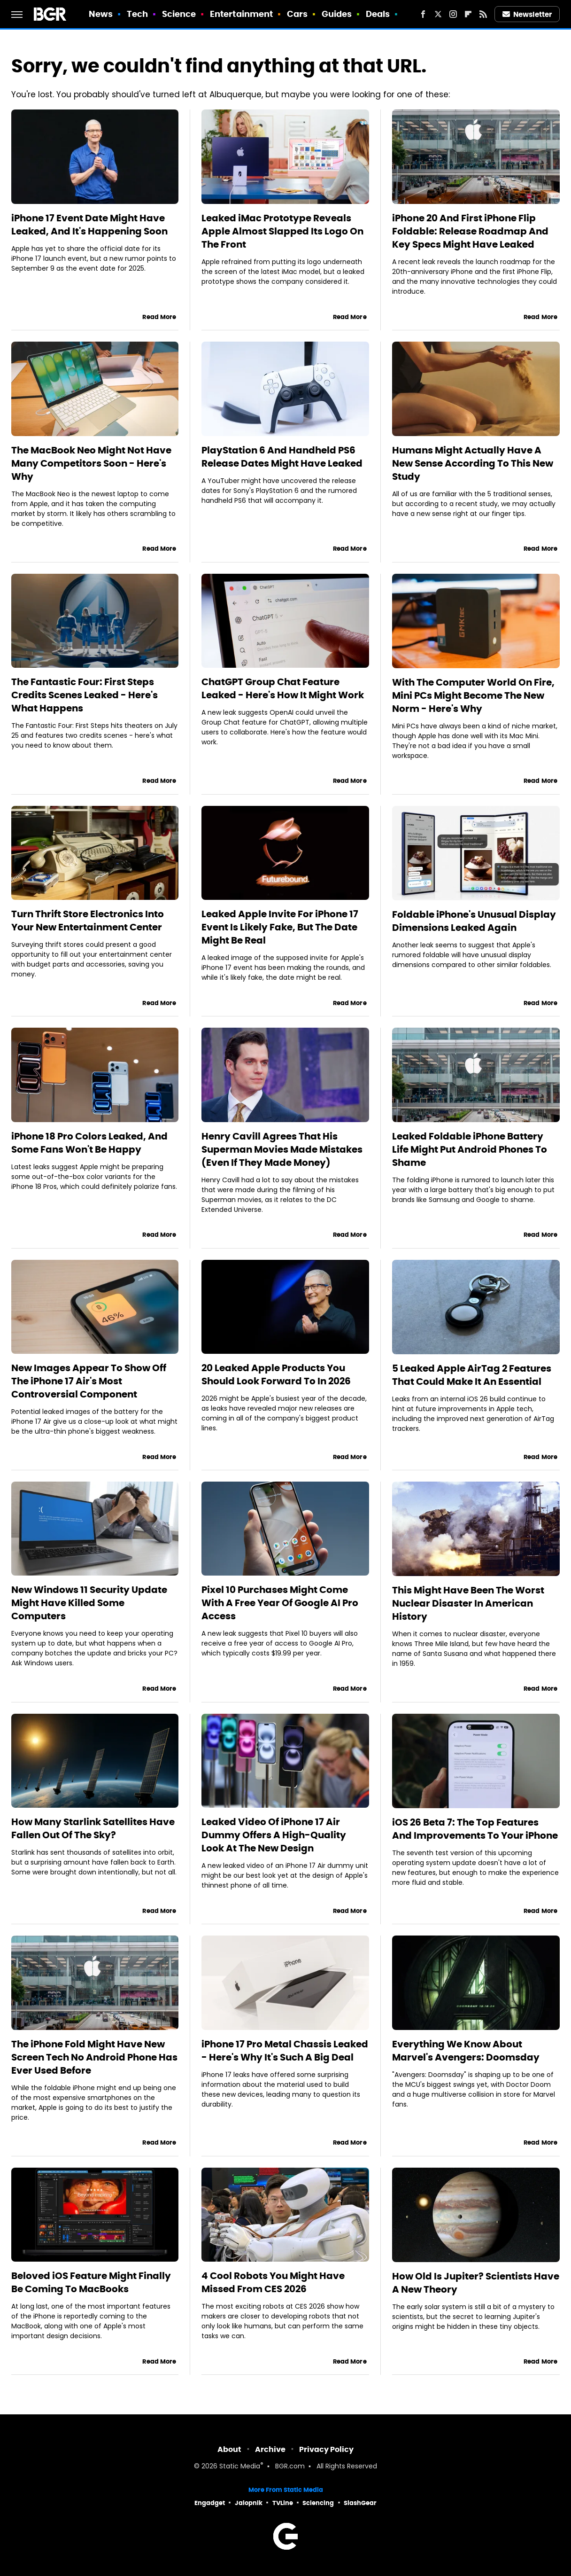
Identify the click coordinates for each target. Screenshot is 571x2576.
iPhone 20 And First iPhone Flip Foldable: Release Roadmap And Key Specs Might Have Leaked (470, 231)
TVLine (282, 2503)
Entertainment (241, 13)
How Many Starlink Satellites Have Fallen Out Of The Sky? (93, 1828)
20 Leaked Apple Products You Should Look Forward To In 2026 (276, 1374)
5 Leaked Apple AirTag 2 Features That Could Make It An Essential (471, 1375)
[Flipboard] (468, 14)
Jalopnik (248, 2503)
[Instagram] (453, 14)
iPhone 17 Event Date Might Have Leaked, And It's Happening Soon (89, 224)
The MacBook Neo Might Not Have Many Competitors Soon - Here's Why (91, 463)
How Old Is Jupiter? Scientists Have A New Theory (475, 2282)
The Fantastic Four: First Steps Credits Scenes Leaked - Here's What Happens (84, 695)
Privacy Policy (326, 2449)
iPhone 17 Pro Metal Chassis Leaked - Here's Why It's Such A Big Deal (284, 2050)
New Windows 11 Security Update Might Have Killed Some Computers (89, 1603)
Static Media (239, 2466)
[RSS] (483, 14)
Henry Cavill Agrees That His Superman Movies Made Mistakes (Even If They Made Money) (282, 1149)
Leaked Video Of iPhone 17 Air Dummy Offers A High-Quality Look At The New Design (273, 1835)
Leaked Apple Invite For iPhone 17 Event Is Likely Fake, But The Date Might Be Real (279, 927)
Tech (137, 13)
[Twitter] (438, 14)
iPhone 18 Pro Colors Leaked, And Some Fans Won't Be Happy (89, 1142)
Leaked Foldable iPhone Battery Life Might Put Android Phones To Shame (469, 1149)
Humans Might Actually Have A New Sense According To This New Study (472, 463)
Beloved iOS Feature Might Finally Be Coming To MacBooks (91, 2282)
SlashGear (360, 2503)
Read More (159, 317)
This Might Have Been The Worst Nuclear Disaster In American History (468, 1603)
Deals (378, 13)
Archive (270, 2449)
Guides (337, 13)
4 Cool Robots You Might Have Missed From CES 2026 (273, 2282)
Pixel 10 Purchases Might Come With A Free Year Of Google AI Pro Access (279, 1603)
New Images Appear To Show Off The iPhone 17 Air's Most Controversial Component (88, 1381)
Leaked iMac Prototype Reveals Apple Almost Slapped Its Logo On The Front (282, 231)
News (101, 13)
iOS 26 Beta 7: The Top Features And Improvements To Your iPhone (475, 1829)
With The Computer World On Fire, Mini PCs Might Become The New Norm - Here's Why (473, 695)
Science (179, 13)
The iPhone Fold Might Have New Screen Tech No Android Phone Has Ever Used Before (94, 2057)
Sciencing (318, 2503)
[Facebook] (423, 14)
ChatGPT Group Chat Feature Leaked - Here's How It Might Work (282, 688)
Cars (297, 13)
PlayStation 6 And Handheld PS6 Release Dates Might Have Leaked (282, 456)
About (229, 2449)
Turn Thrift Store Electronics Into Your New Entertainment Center (87, 920)
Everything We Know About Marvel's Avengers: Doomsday (466, 2050)
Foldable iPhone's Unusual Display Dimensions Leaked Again (474, 921)
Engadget (209, 2503)
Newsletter (527, 14)
